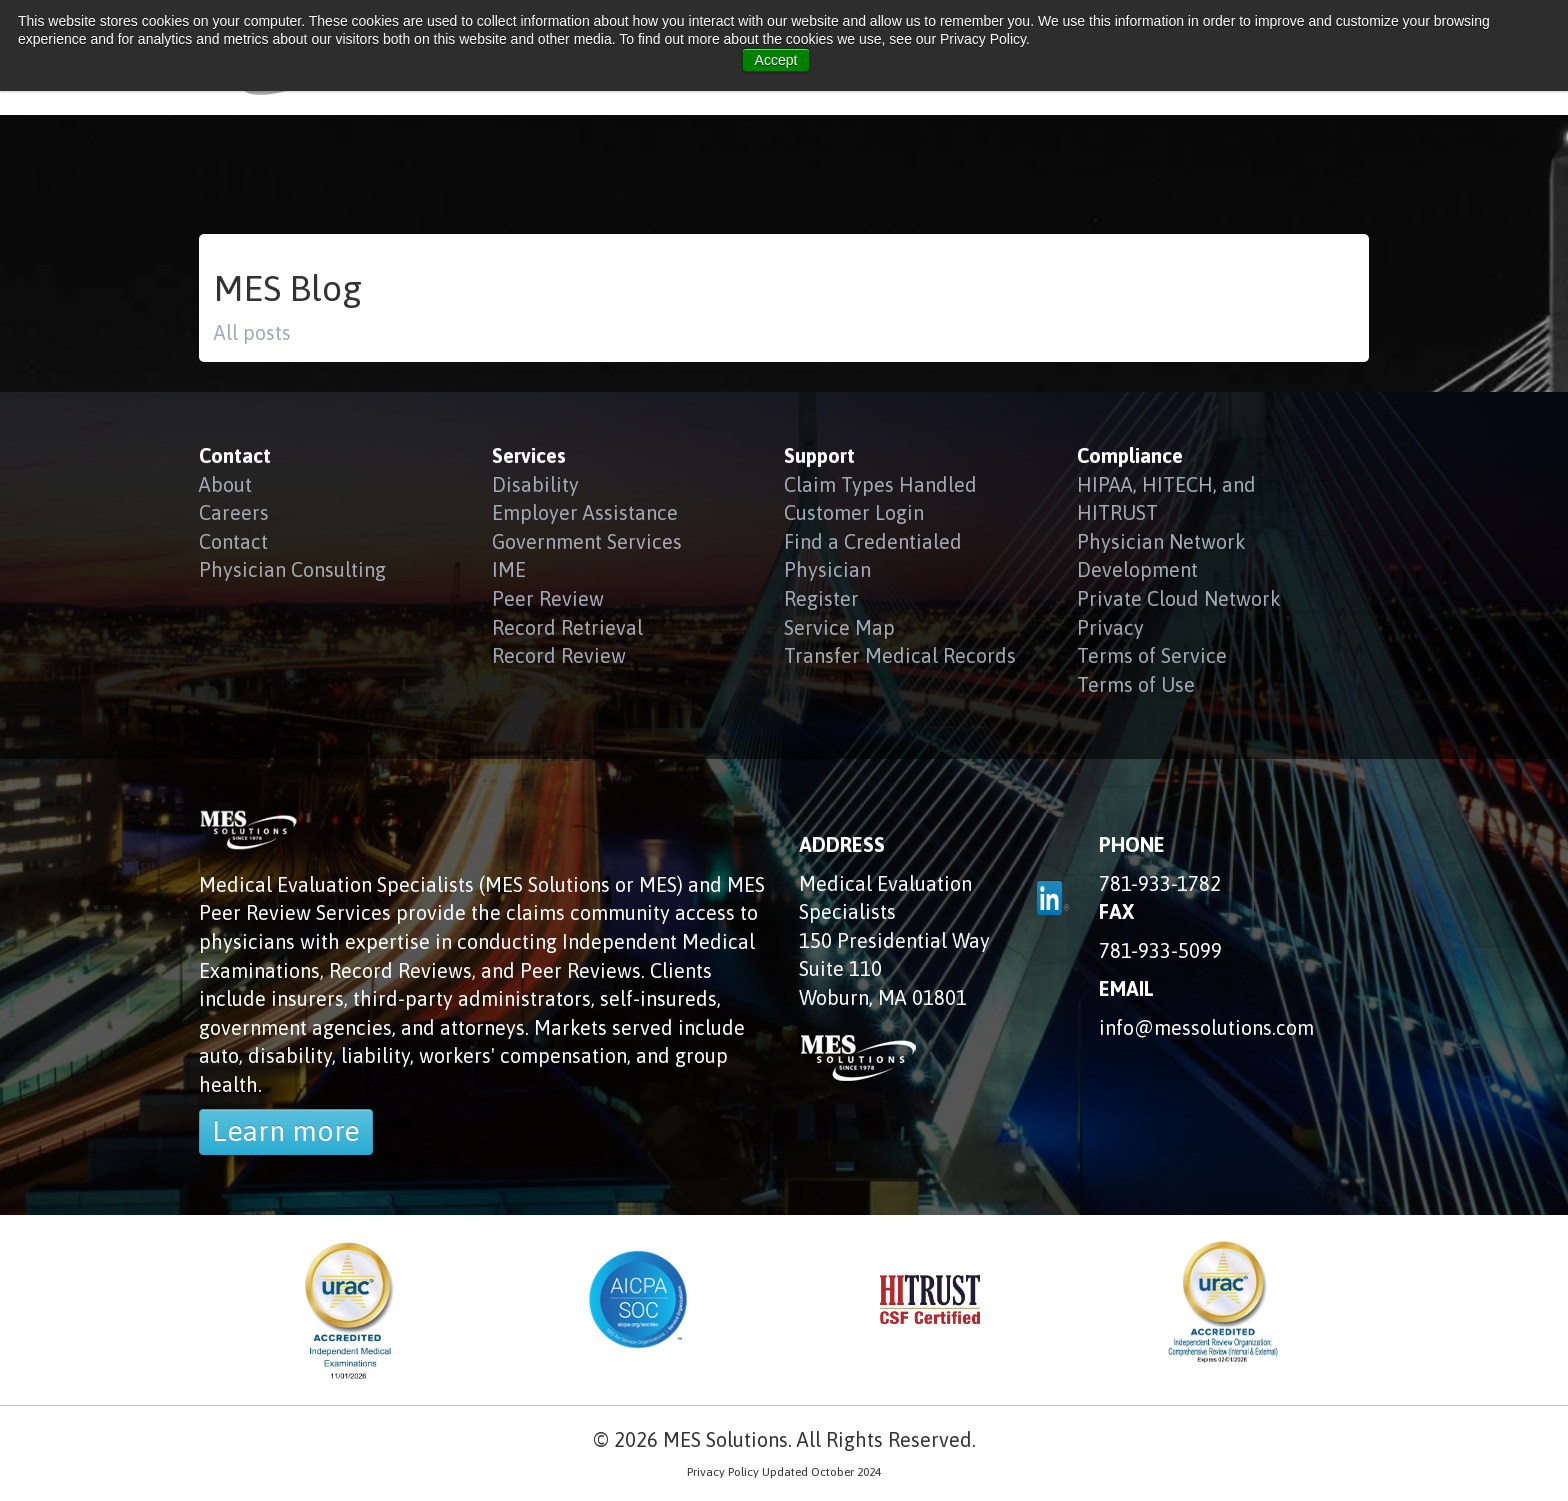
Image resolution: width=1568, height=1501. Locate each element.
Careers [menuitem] (234, 512)
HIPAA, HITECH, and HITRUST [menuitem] (1166, 499)
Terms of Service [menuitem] (1152, 655)
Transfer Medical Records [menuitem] (900, 655)
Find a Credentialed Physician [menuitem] (873, 556)
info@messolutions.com (1206, 1027)
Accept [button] (776, 60)
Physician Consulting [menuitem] (292, 569)
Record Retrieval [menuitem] (567, 627)
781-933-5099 (1160, 950)
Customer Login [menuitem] (854, 512)
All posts (252, 332)
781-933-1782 (1160, 883)
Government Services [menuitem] (587, 541)
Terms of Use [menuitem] (1136, 684)
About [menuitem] (225, 484)
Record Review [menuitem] (559, 655)
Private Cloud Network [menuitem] (1179, 598)
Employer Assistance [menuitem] (585, 512)
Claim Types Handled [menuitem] (880, 484)
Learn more (286, 1131)
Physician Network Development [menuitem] (1161, 556)
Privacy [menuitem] (1110, 627)
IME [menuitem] (509, 569)
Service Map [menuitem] (839, 627)
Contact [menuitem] (233, 541)
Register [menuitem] (821, 598)
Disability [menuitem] (535, 484)
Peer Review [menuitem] (548, 598)
